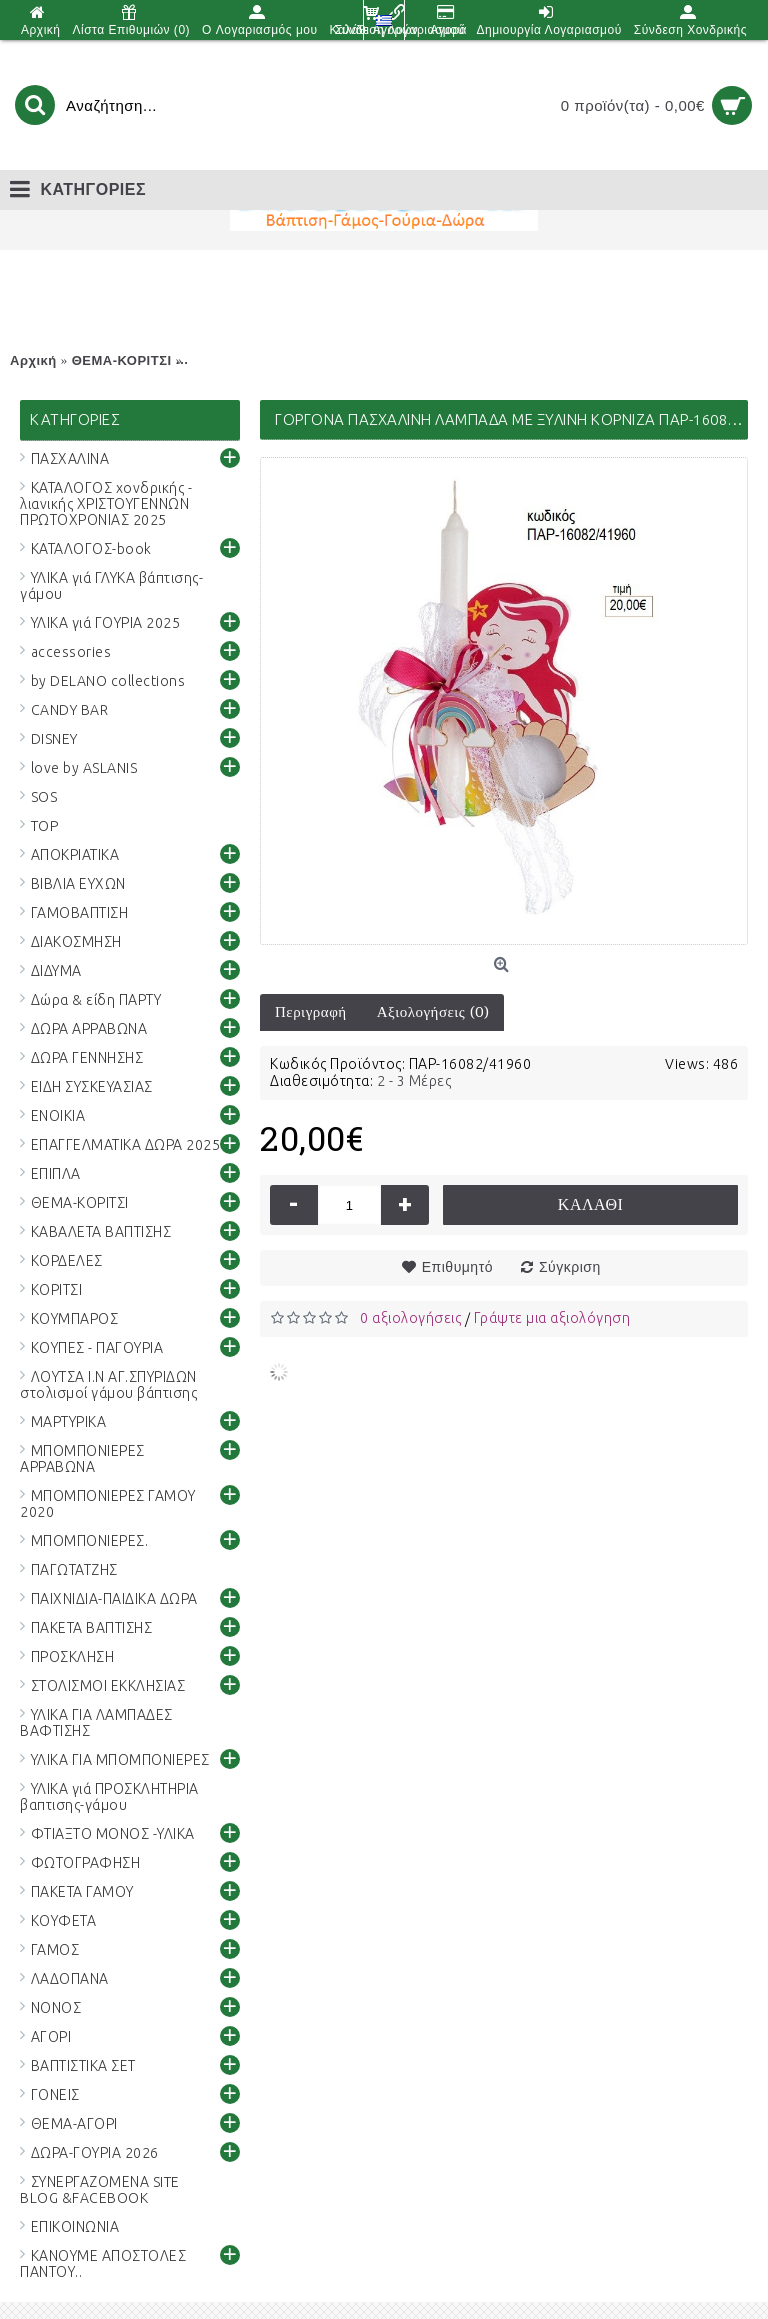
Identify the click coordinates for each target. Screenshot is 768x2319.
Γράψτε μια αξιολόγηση (552, 1318)
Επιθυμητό (457, 1267)
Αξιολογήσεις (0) (433, 1012)
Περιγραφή (311, 1012)
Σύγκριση (570, 1267)
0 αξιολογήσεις (410, 1318)
